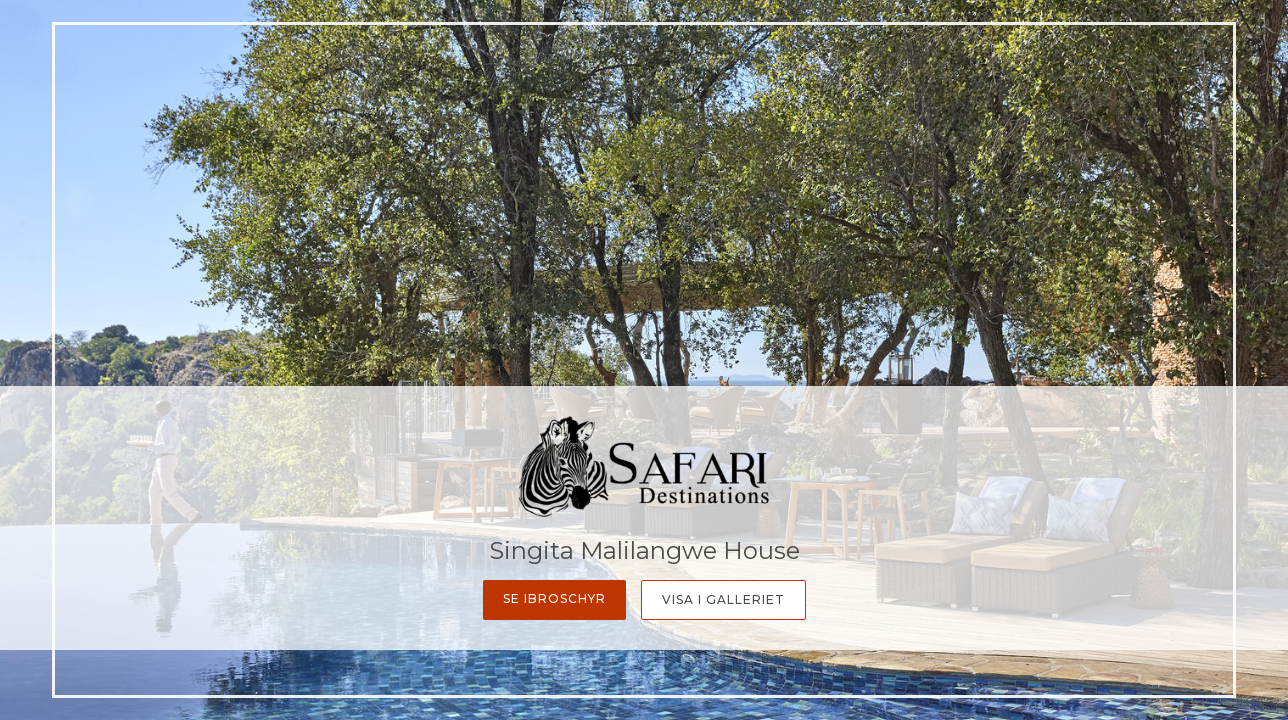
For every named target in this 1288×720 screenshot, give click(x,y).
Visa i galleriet (723, 599)
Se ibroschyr (554, 598)
